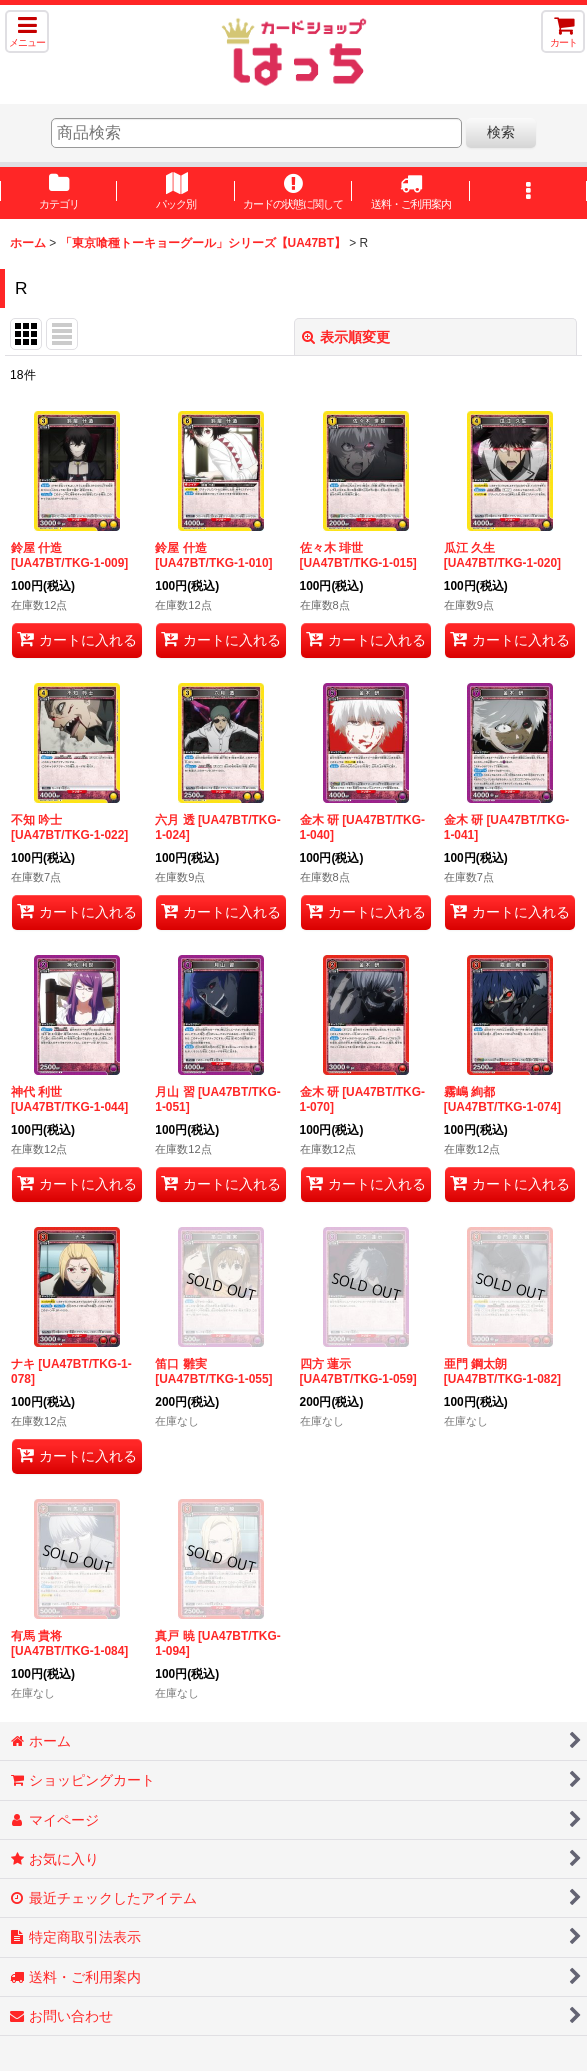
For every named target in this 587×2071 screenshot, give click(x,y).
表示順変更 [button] (346, 337)
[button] (27, 31)
